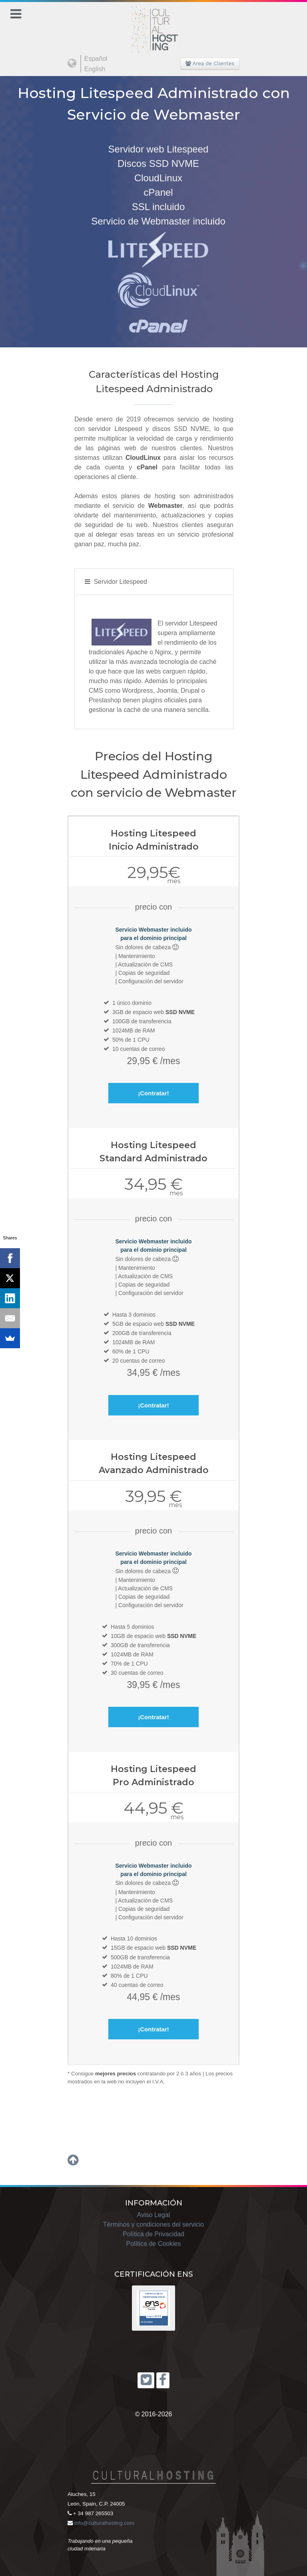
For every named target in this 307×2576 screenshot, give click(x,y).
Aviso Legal (153, 2214)
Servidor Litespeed (119, 581)
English (94, 69)
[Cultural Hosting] (153, 24)
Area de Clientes (209, 63)
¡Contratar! (153, 1093)
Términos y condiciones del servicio (153, 2224)
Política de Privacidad (153, 2234)
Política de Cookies (153, 2243)
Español (96, 58)
